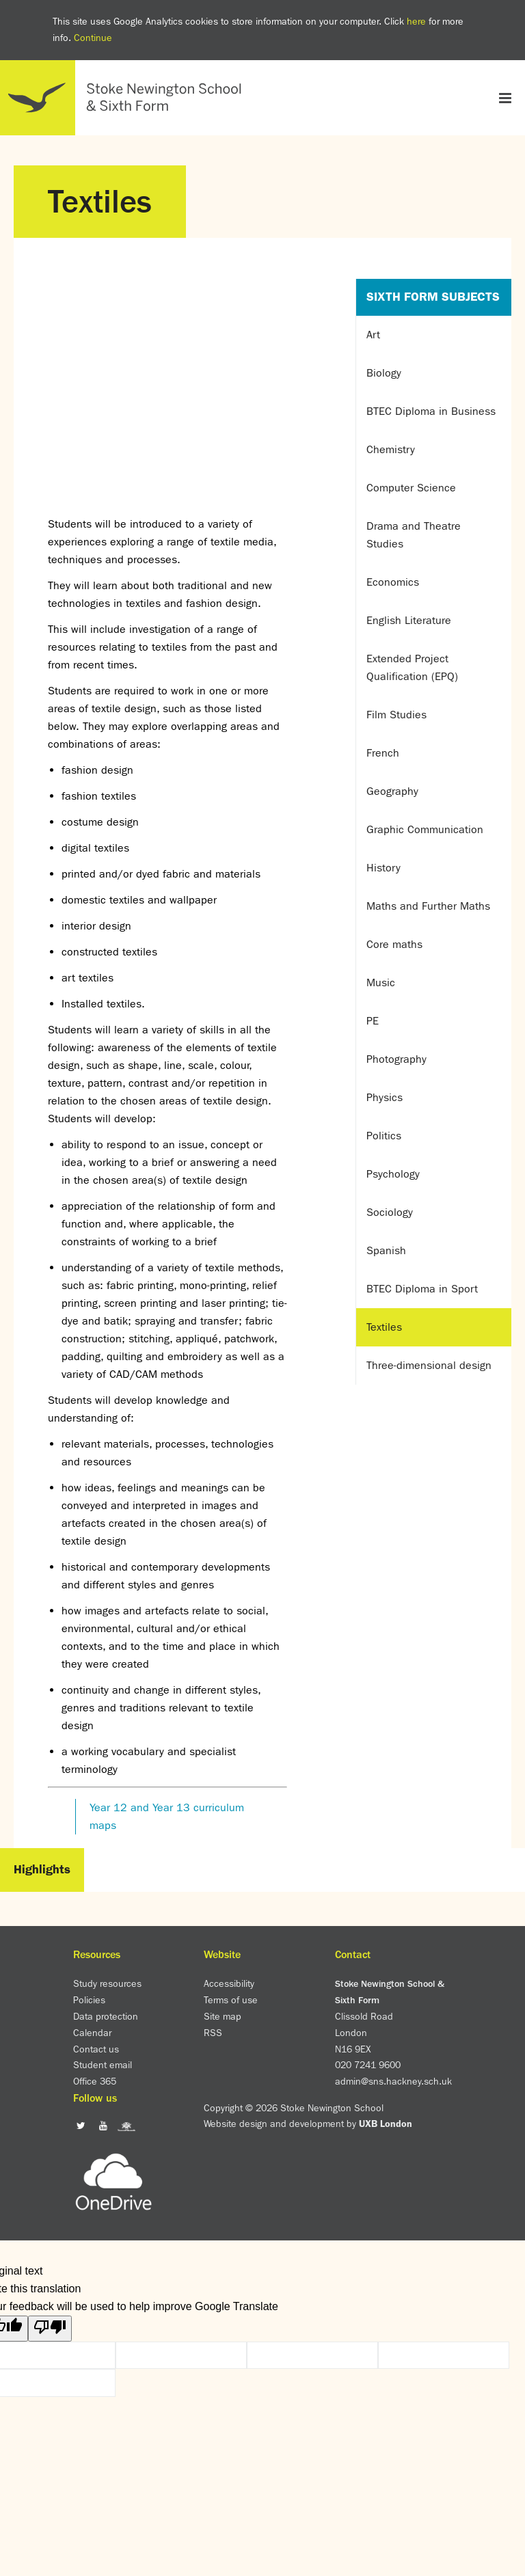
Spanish (386, 1250)
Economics (392, 581)
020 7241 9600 (368, 2065)
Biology (383, 372)
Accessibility (229, 1983)
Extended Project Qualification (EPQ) (412, 667)
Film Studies (396, 714)
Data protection (105, 2016)
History (383, 867)
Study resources (107, 1983)
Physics (384, 1097)
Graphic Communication (424, 829)
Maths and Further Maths (428, 905)
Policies (89, 2000)
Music (380, 982)
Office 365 (94, 2081)
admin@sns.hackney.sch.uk (393, 2081)
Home (126, 97)
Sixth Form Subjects (433, 296)
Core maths (394, 944)
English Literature (408, 620)
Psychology (393, 1173)
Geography (392, 791)
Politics (383, 1135)
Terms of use (231, 2000)
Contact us (96, 2049)
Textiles (384, 1326)
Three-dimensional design (429, 1365)
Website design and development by (308, 2123)
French (382, 752)
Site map (222, 2016)
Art (373, 334)
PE (372, 1020)
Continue (93, 37)
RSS (213, 2032)
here (416, 21)
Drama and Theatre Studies (413, 534)
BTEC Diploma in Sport (422, 1288)
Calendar (92, 2032)
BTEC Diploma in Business (431, 411)
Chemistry (390, 449)
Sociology (389, 1212)
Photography (396, 1059)
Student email (102, 2065)
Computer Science (411, 487)
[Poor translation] (50, 2329)
